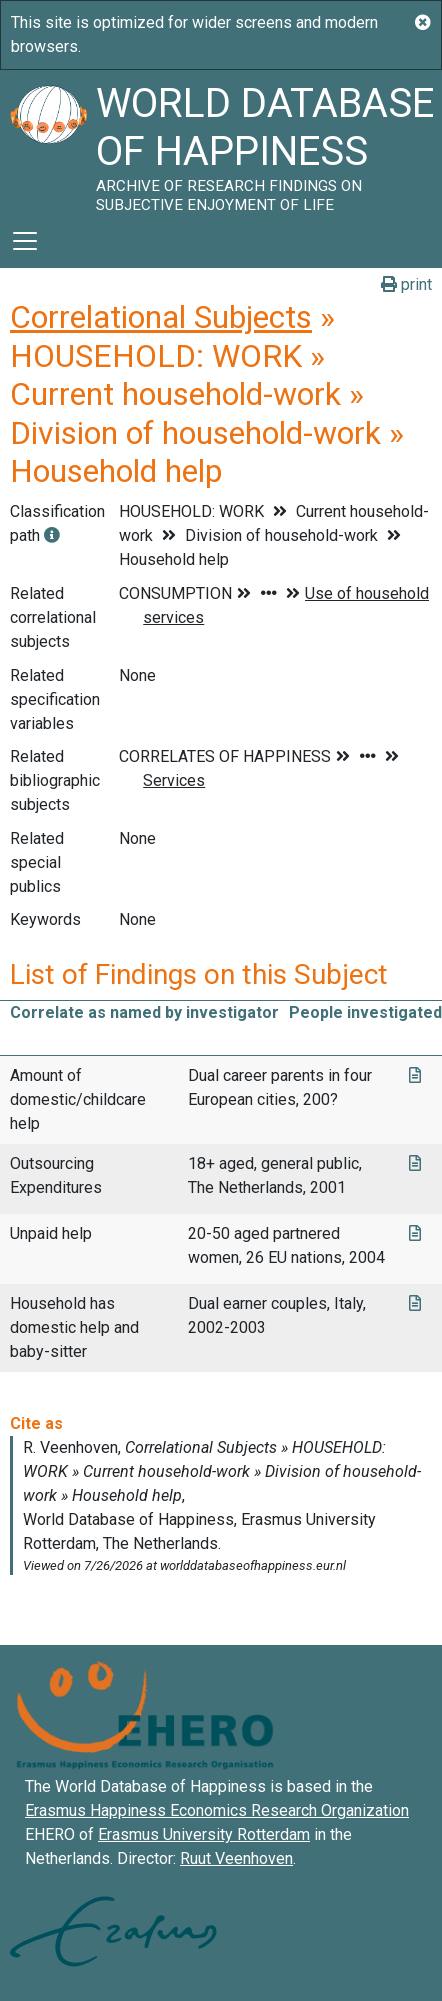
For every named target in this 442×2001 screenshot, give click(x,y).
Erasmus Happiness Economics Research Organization (217, 1810)
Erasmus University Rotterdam (204, 1834)
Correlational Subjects (161, 317)
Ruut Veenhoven (236, 1858)
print (406, 284)
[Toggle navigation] (25, 241)
